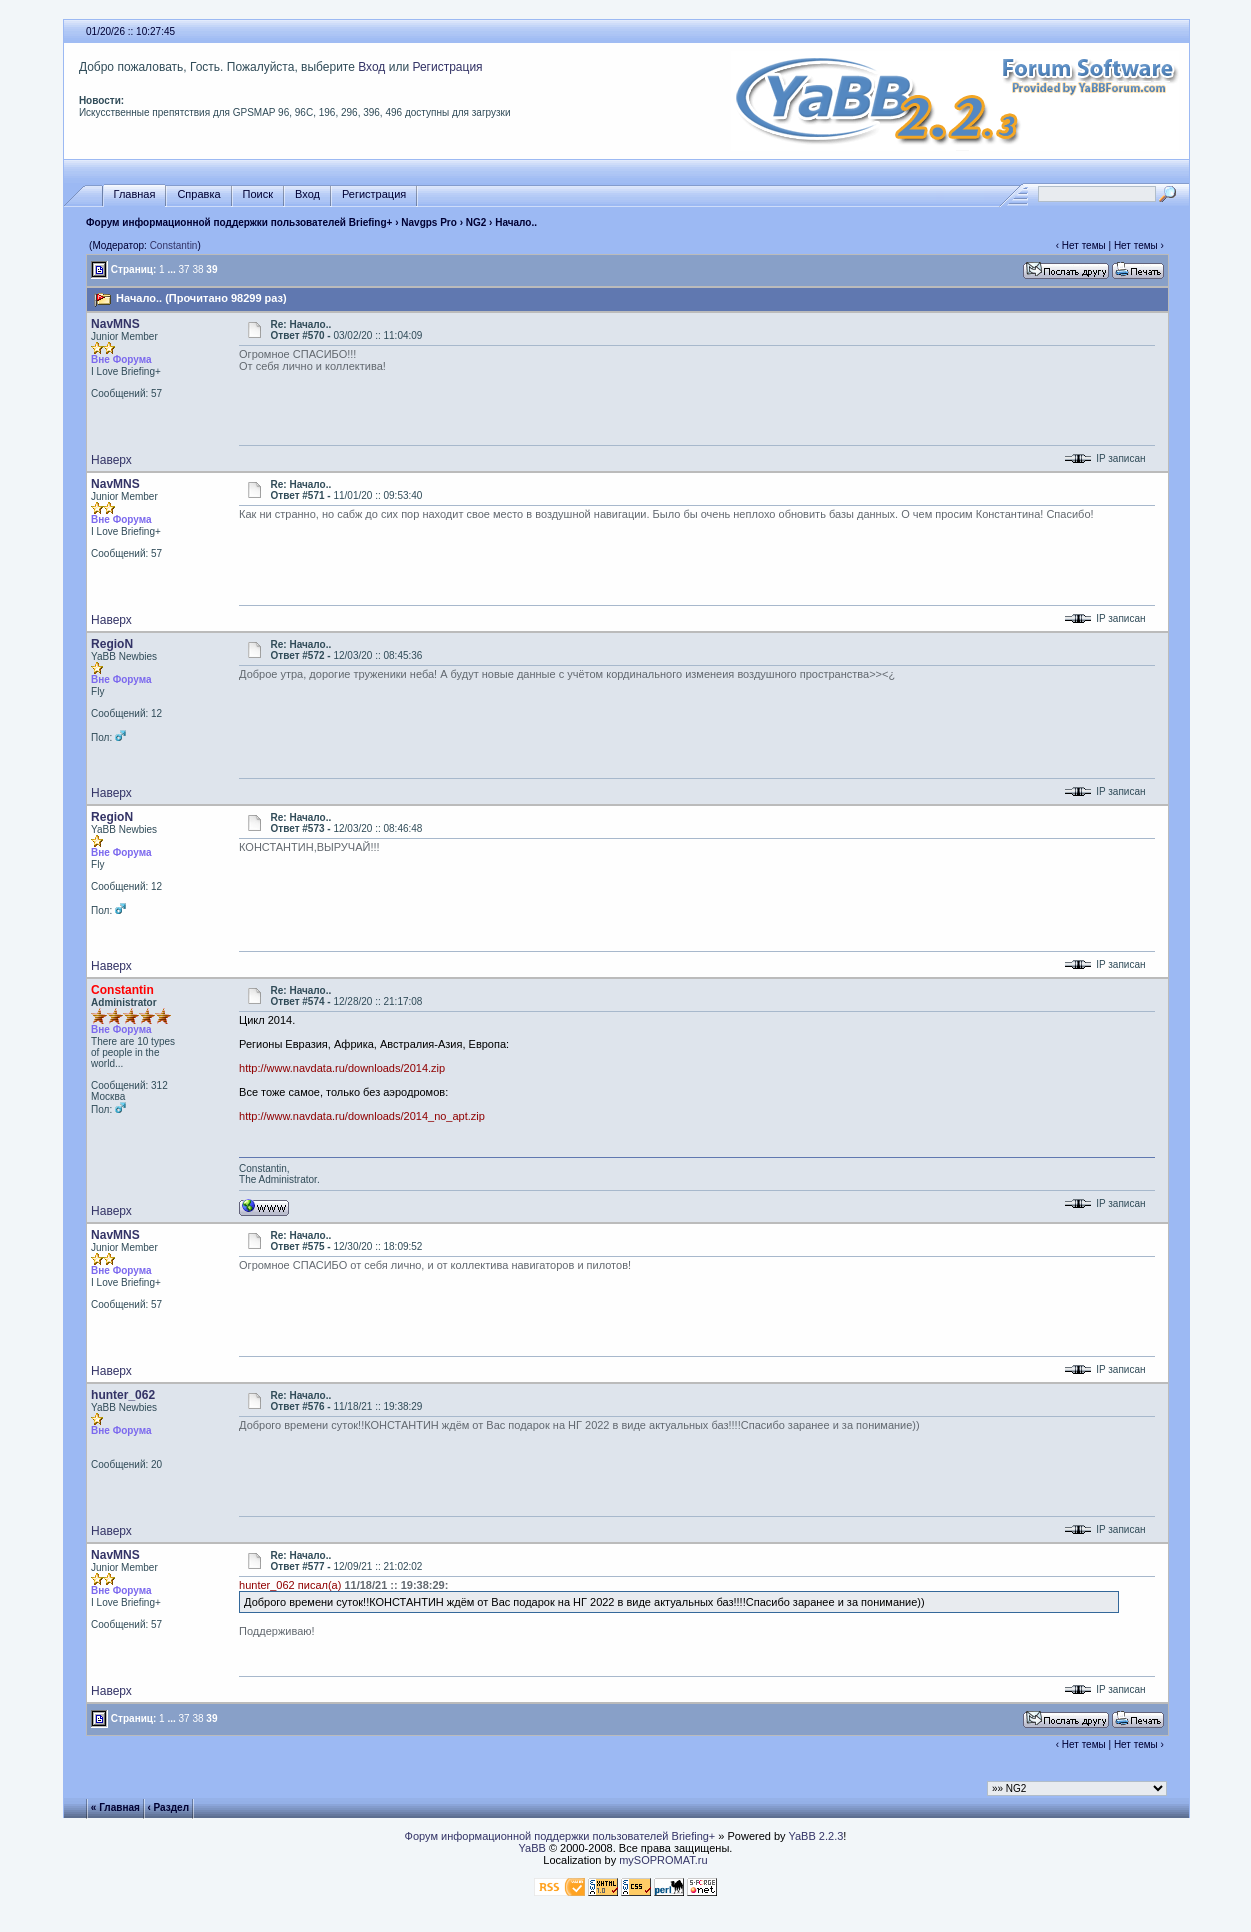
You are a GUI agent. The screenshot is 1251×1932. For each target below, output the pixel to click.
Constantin (174, 245)
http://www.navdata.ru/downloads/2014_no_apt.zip (362, 1116)
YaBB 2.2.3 (815, 1836)
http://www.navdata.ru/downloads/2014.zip (342, 1068)
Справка (198, 194)
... (171, 269)
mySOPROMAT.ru (663, 1860)
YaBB (532, 1848)
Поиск (258, 194)
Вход (371, 67)
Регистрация (447, 67)
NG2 (476, 222)
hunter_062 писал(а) (290, 1585)
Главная (135, 194)
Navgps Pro (429, 222)
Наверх (111, 460)
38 (197, 269)
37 (184, 269)
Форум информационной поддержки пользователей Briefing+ (239, 222)
